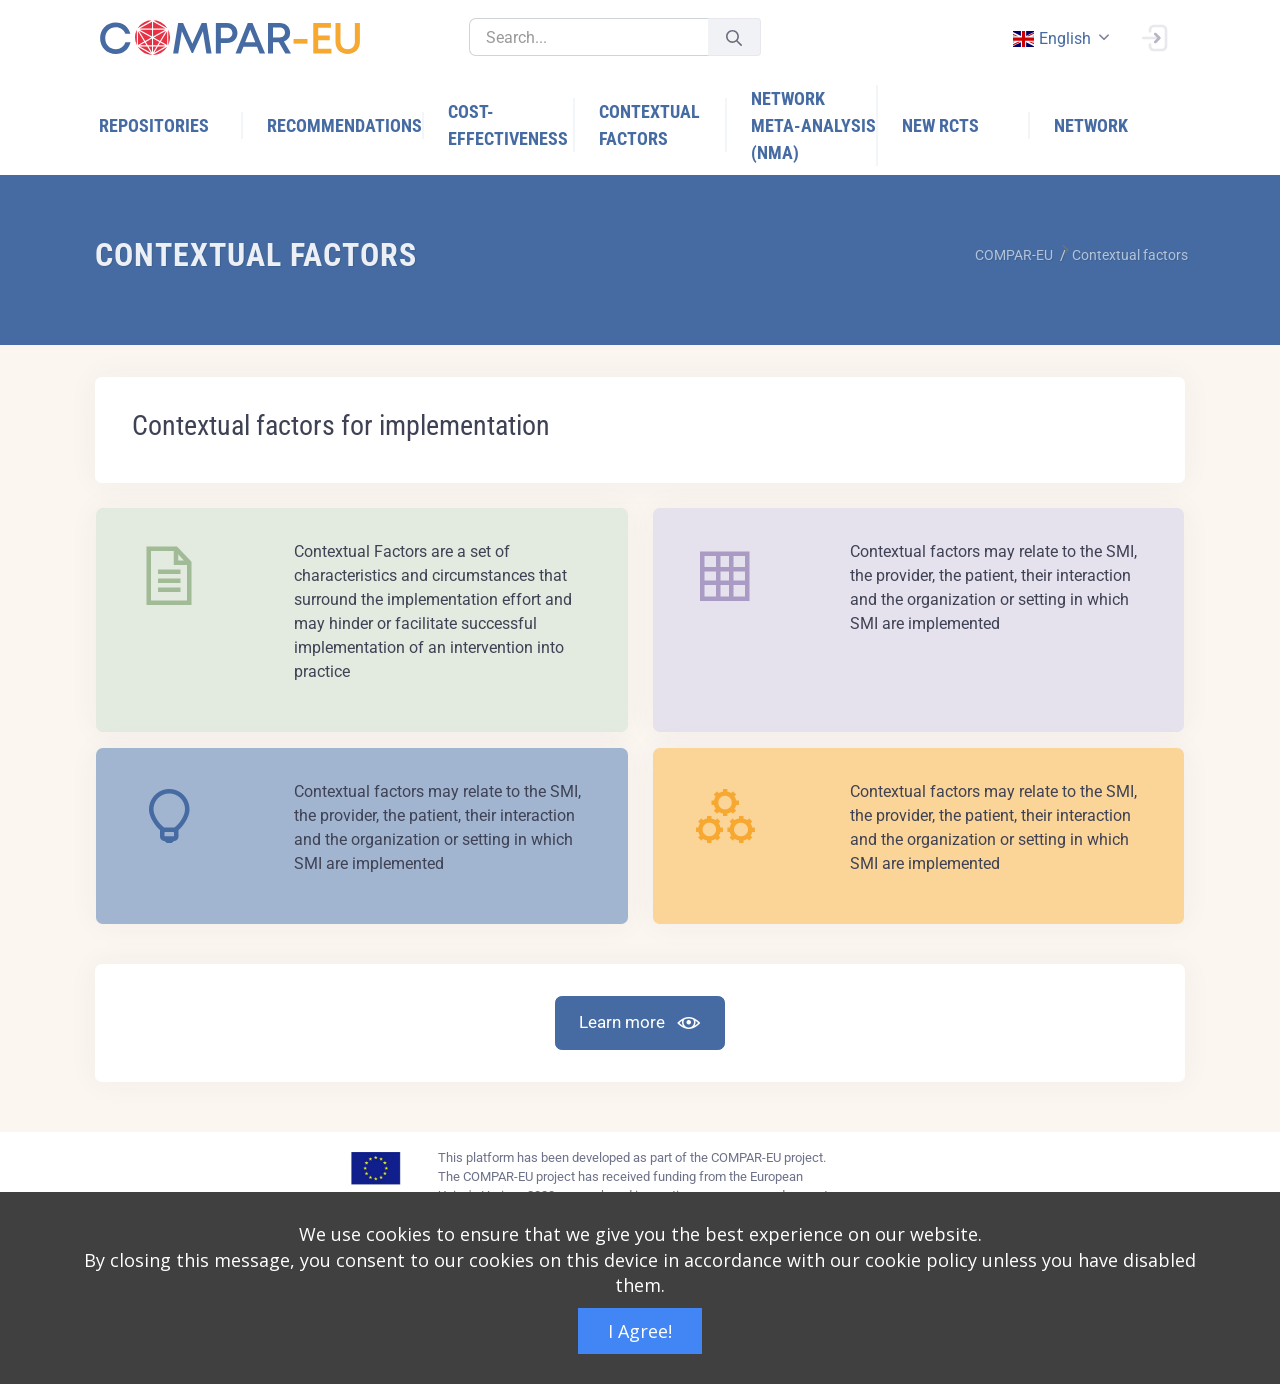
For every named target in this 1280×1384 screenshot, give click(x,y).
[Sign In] (1154, 36)
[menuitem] (171, 125)
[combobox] (1059, 38)
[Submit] (734, 37)
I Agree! (640, 1331)
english (1051, 38)
